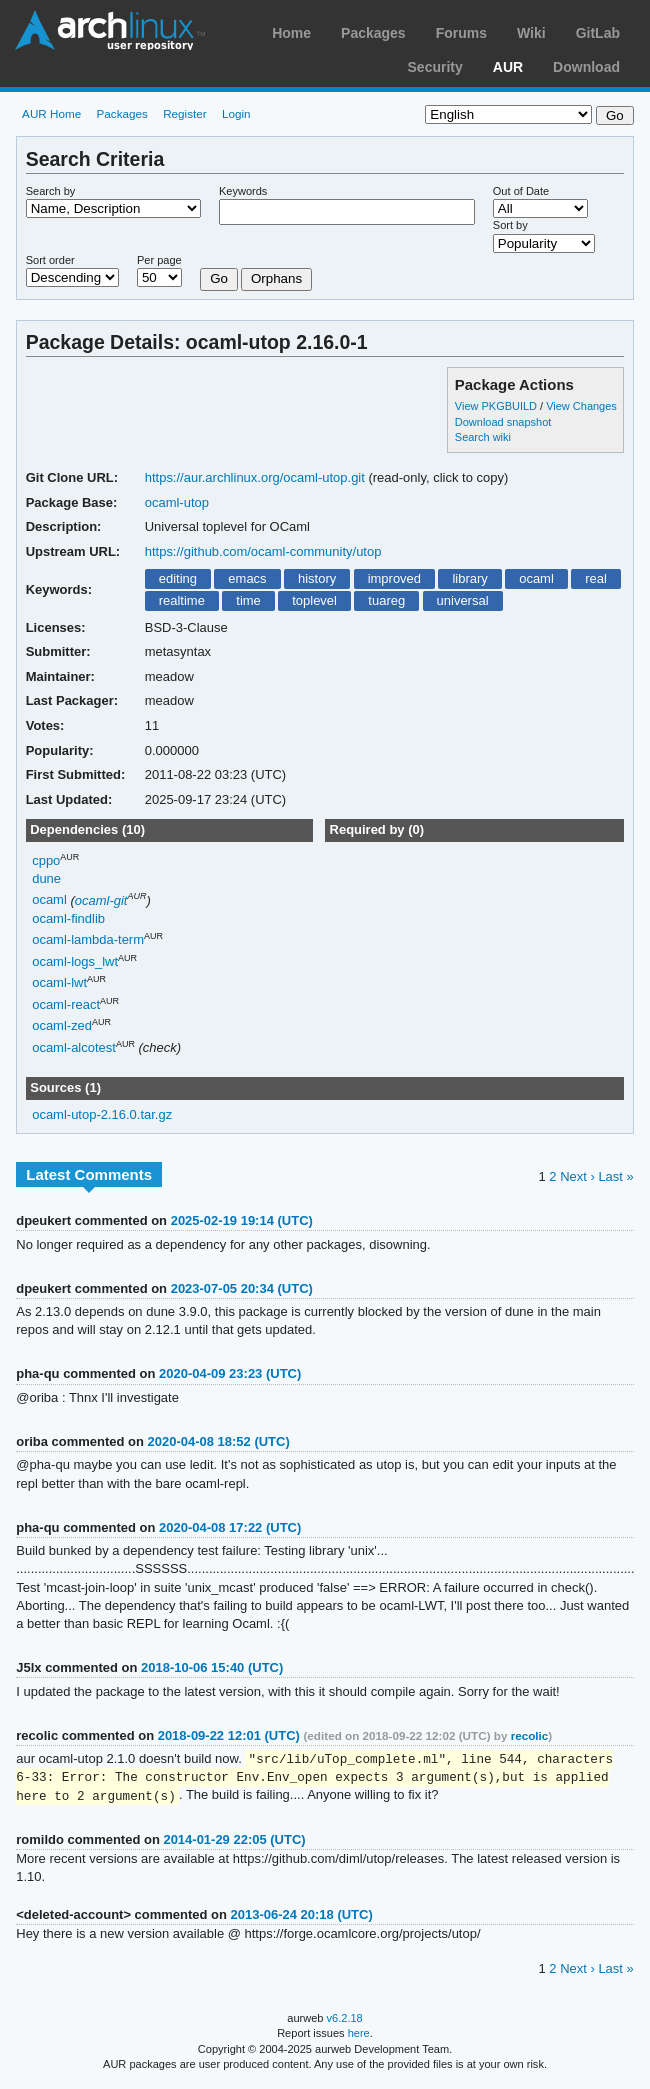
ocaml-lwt (59, 982)
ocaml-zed (62, 1025)
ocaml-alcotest (74, 1047)
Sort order (50, 260)
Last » (615, 1176)
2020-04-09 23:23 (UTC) (230, 1373)
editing (178, 578)
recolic (530, 1735)
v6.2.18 (345, 2021)
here (359, 2036)
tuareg (386, 600)
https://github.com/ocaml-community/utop (263, 551)
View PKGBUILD (497, 406)
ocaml (536, 578)
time (248, 600)
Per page (159, 260)
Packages (373, 33)
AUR (508, 67)
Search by (51, 191)
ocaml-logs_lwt (75, 961)
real (596, 578)
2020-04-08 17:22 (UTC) (230, 1527)
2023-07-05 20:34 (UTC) (242, 1288)
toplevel (314, 600)
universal (463, 600)
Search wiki (483, 437)
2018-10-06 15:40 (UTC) (212, 1667)
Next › (577, 1176)
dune (46, 878)
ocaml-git (101, 900)
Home (291, 33)
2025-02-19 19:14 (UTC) (242, 1220)
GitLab (598, 33)
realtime (182, 600)
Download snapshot (503, 422)
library (469, 578)
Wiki (531, 33)
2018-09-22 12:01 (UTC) (229, 1735)
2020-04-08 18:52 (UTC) (219, 1441)
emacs (247, 578)
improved (394, 578)
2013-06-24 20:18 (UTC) (302, 1917)
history (317, 578)
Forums (461, 33)
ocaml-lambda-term (88, 939)
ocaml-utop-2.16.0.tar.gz (102, 1114)
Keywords (243, 191)
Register (185, 113)
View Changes (581, 406)
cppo (46, 860)
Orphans (276, 278)
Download (586, 67)
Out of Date (521, 191)
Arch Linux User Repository (110, 30)
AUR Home (51, 113)
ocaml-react (66, 1004)
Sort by (510, 225)
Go (219, 278)
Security (435, 67)
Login (236, 113)
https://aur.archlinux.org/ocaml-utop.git (255, 477)
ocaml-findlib (68, 918)
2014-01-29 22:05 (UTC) (234, 1842)
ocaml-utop (177, 502)
